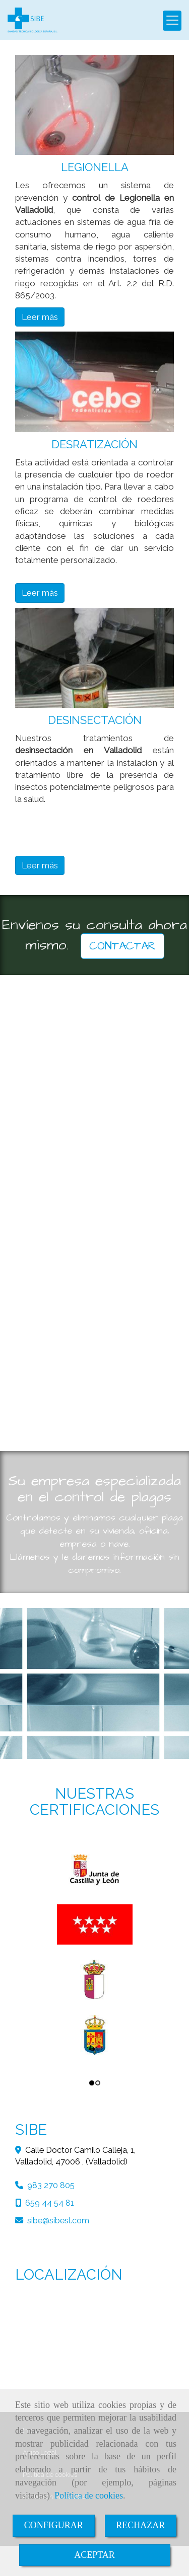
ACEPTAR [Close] (94, 2555)
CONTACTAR (122, 946)
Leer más (40, 317)
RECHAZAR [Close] (140, 2525)
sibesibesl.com (58, 2220)
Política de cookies (88, 2495)
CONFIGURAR (53, 2525)
